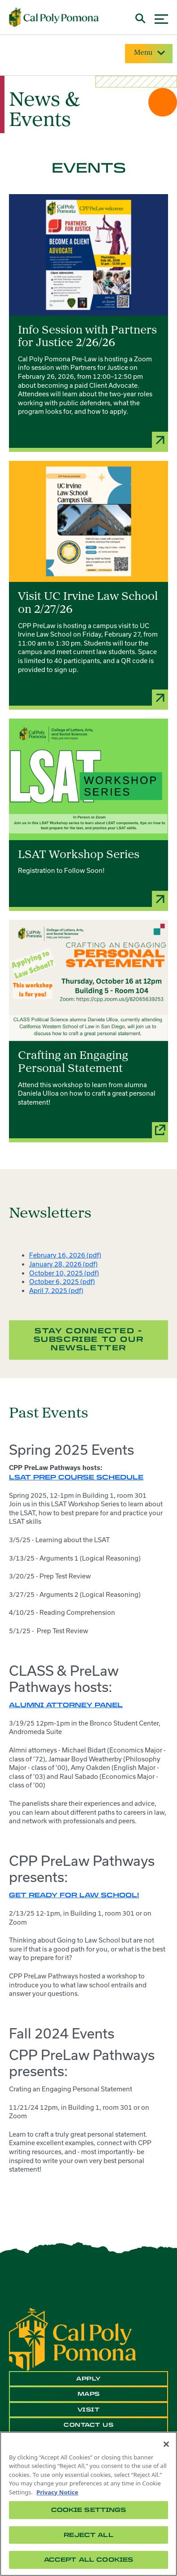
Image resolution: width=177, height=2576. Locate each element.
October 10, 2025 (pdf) (64, 1273)
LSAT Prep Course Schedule (76, 1477)
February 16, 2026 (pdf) (65, 1255)
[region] (88, 2504)
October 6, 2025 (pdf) (62, 1281)
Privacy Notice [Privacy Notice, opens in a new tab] (57, 2492)
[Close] (166, 2444)
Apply (88, 2379)
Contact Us (88, 2425)
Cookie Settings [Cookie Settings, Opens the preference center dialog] (88, 2510)
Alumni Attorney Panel (66, 1705)
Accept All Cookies (88, 2559)
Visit (89, 2410)
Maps (89, 2394)
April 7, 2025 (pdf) (56, 1290)
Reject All (88, 2535)
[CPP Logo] (72, 2339)
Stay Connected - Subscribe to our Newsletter (89, 1339)
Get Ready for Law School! (74, 1895)
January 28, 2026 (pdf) (63, 1264)
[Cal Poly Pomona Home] (54, 17)
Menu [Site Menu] (149, 52)
